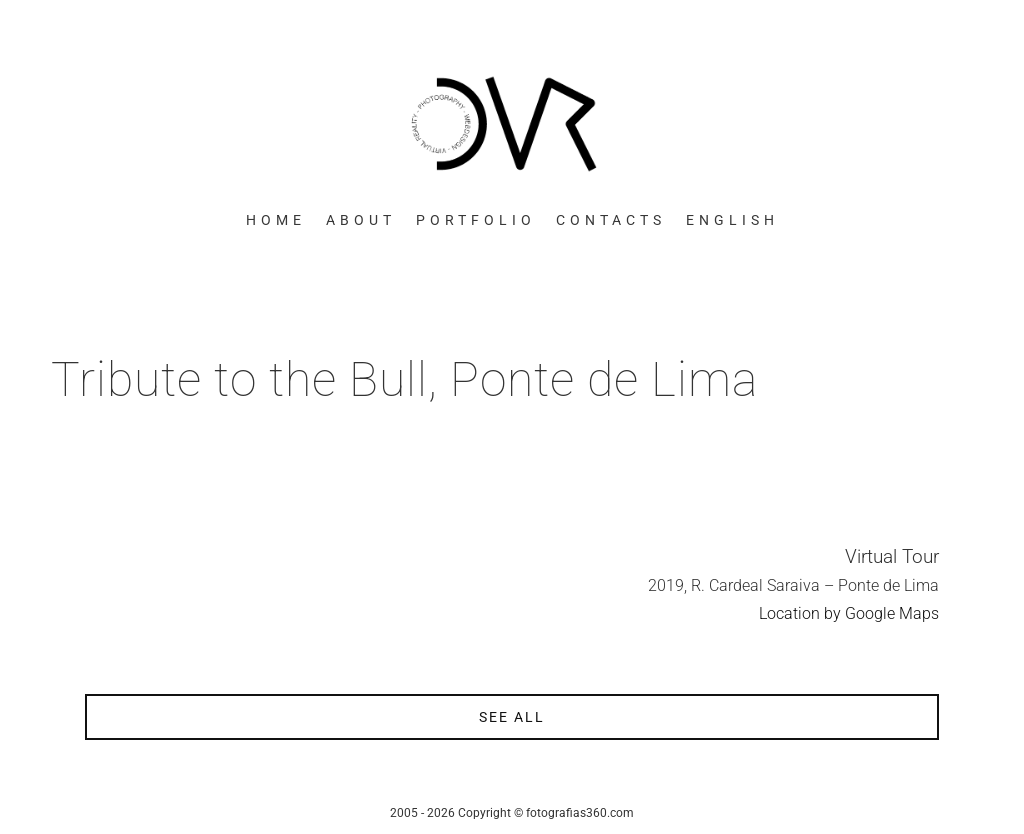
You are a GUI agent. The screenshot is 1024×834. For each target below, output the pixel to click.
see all (512, 717)
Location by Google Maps (849, 613)
